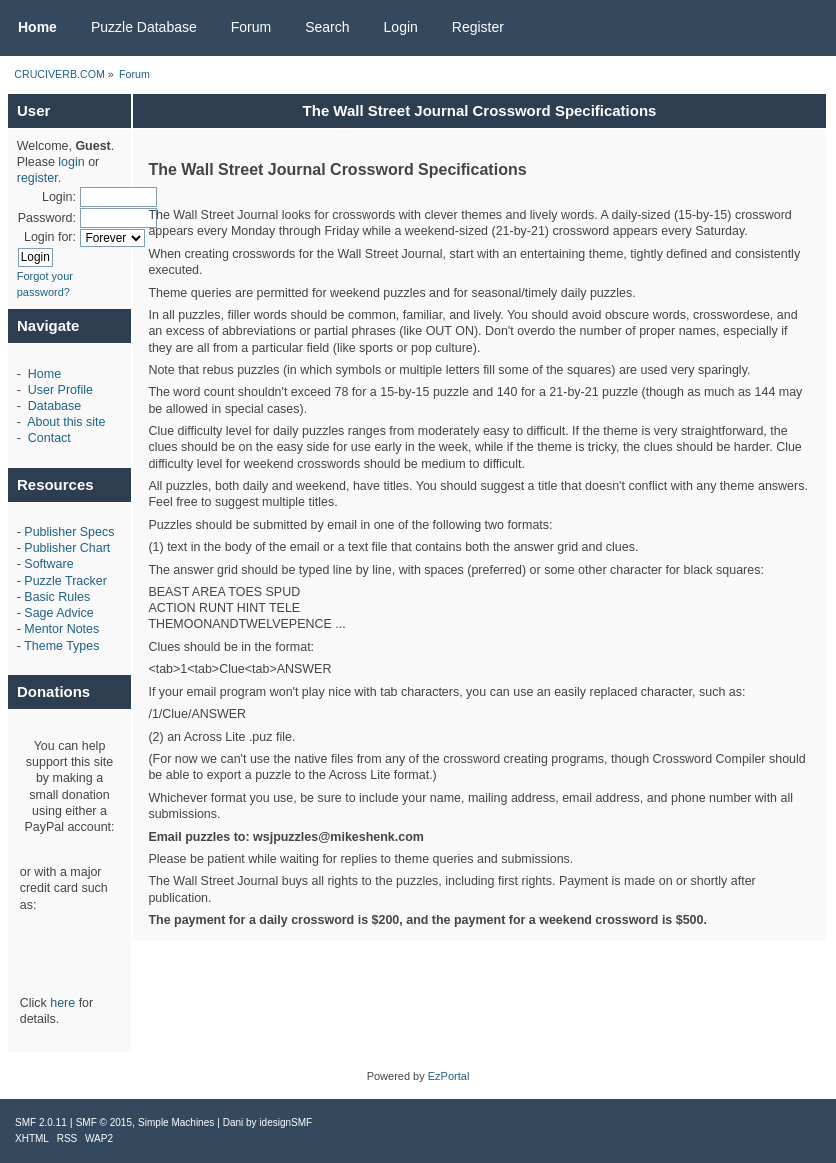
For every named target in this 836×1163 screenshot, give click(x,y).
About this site (66, 422)
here (62, 1003)
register (37, 178)
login (71, 162)
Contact (49, 438)
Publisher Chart (67, 548)
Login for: (50, 237)
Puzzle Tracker (65, 581)
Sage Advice (58, 613)
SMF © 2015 (104, 1122)
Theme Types (61, 646)
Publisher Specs (69, 532)
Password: (47, 218)
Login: (59, 197)
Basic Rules (57, 597)
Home (44, 374)
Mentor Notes (61, 629)
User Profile (60, 390)
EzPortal (449, 1076)
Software (48, 564)
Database (54, 406)
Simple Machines (176, 1122)
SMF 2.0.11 (41, 1122)
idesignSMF (285, 1122)
